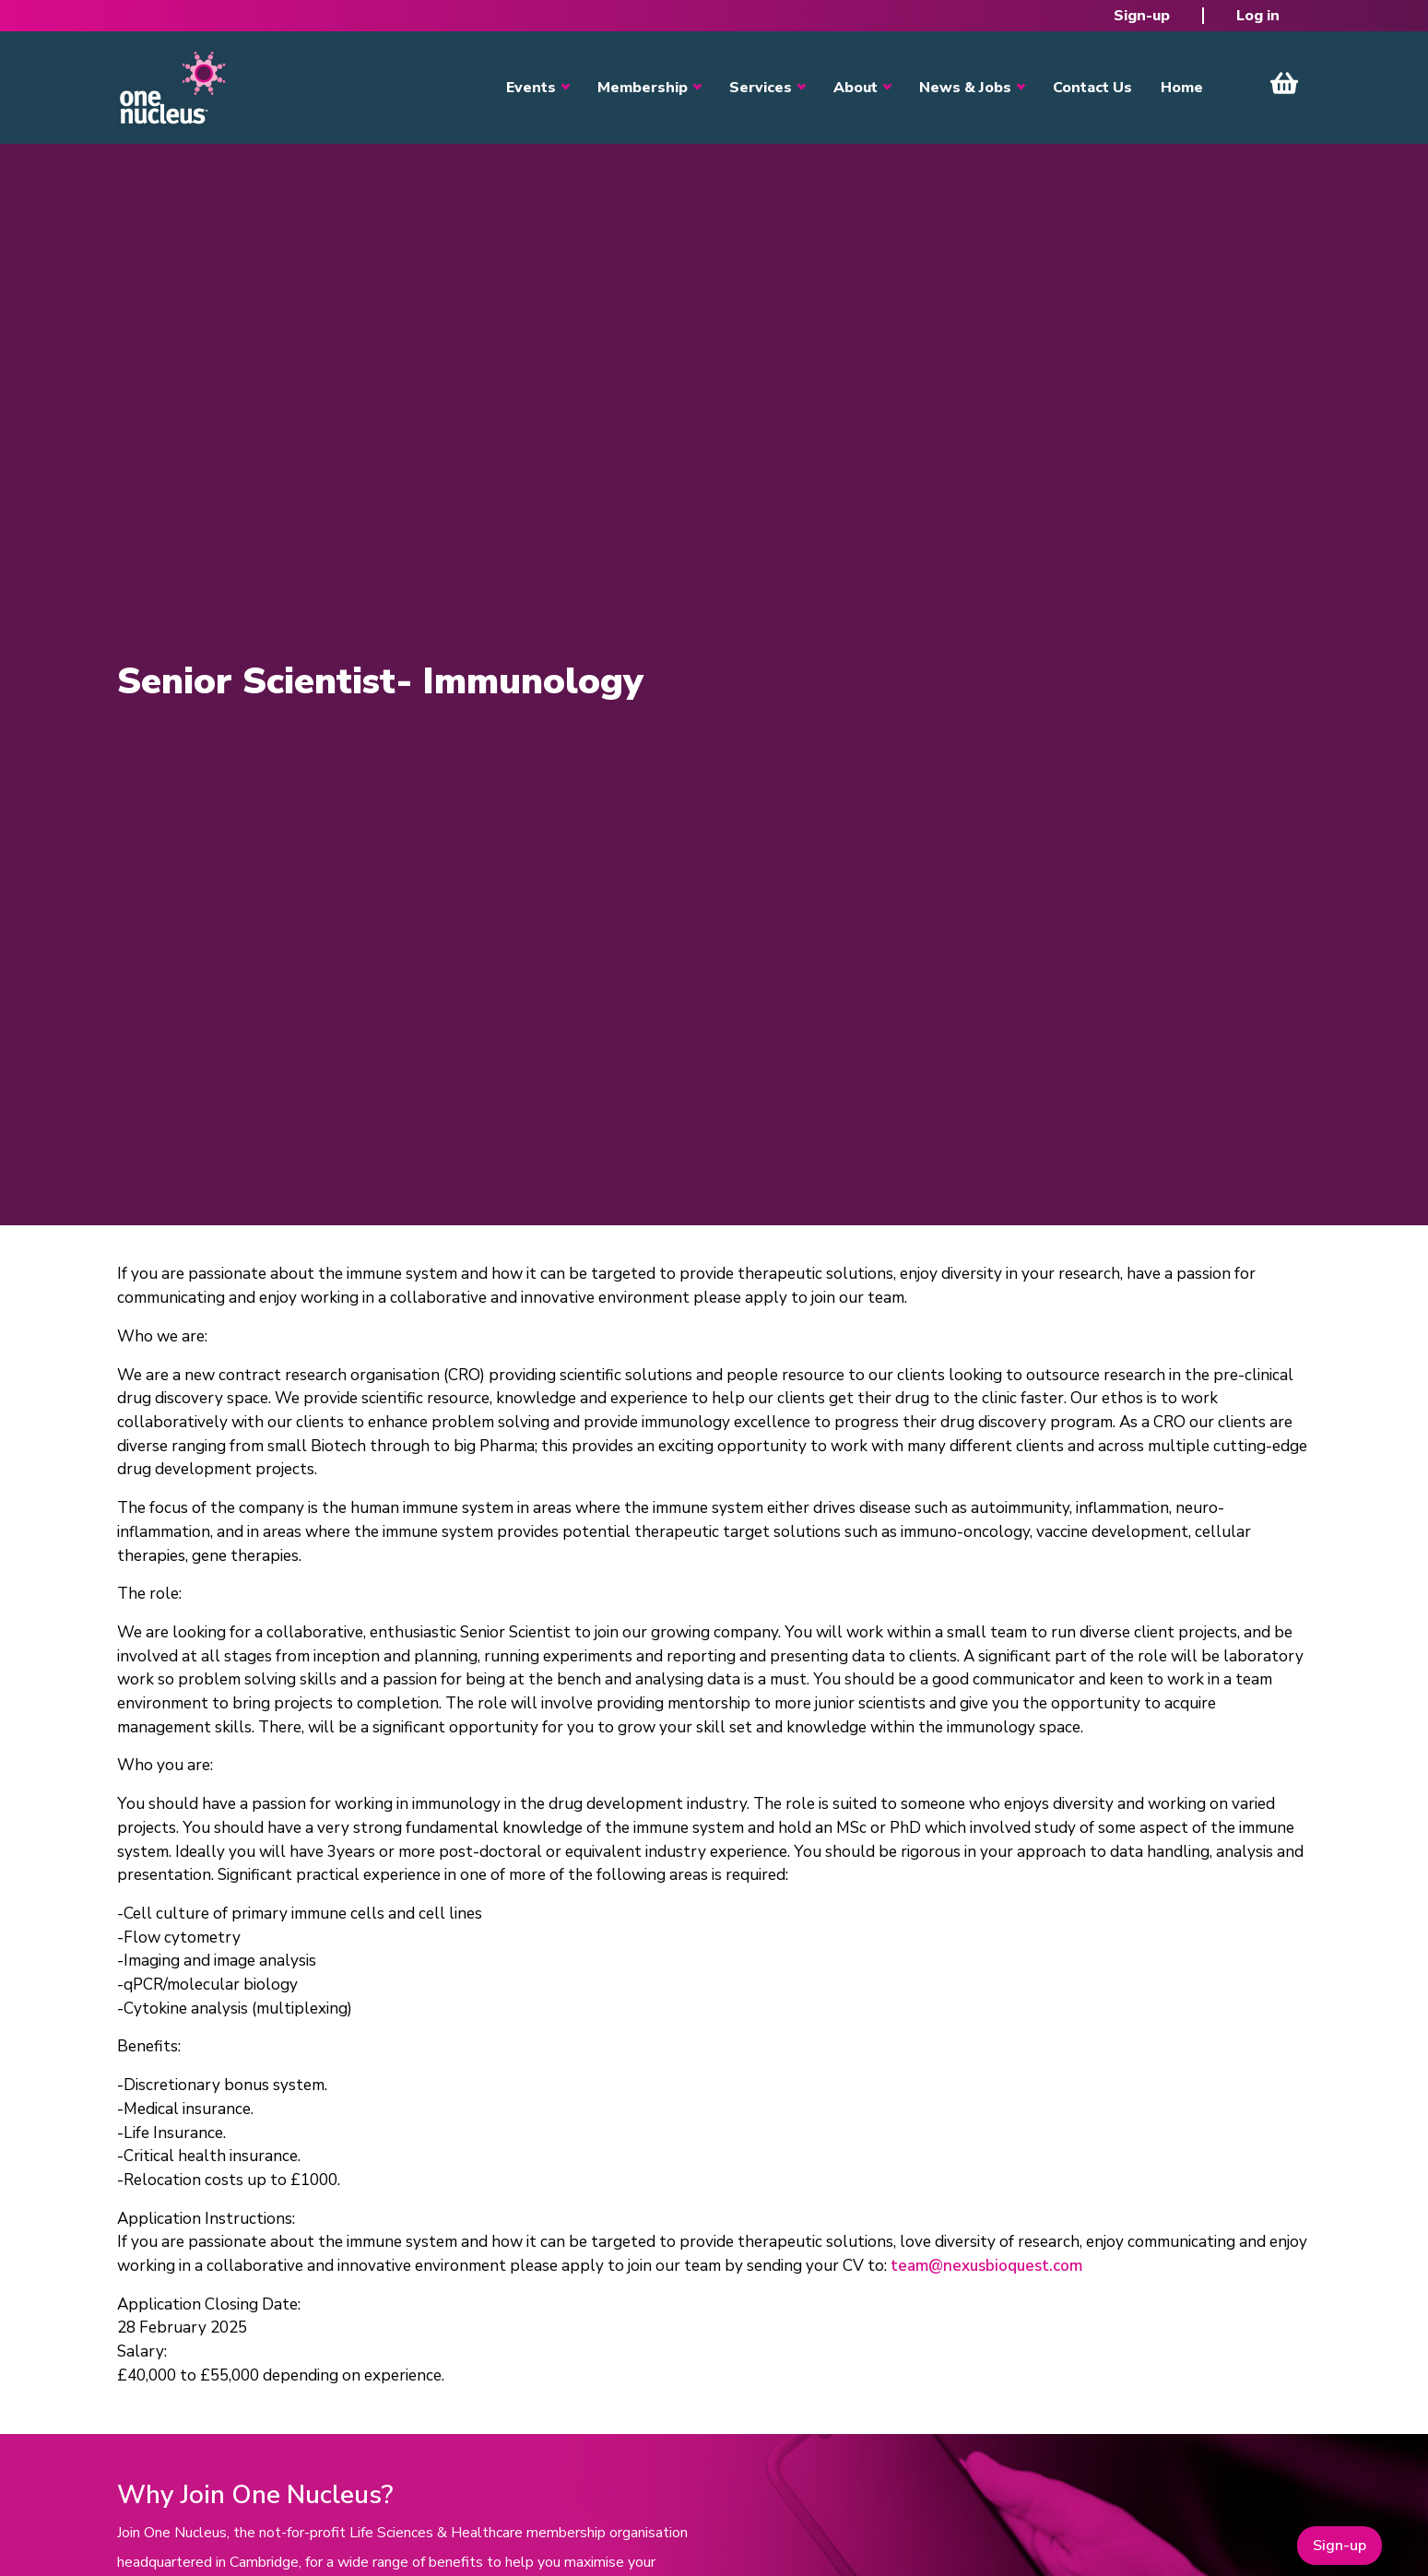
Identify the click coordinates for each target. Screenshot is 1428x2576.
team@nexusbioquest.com (986, 2265)
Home (1182, 87)
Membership (642, 87)
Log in (1258, 15)
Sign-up (1142, 15)
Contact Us (1092, 87)
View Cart (1284, 83)
